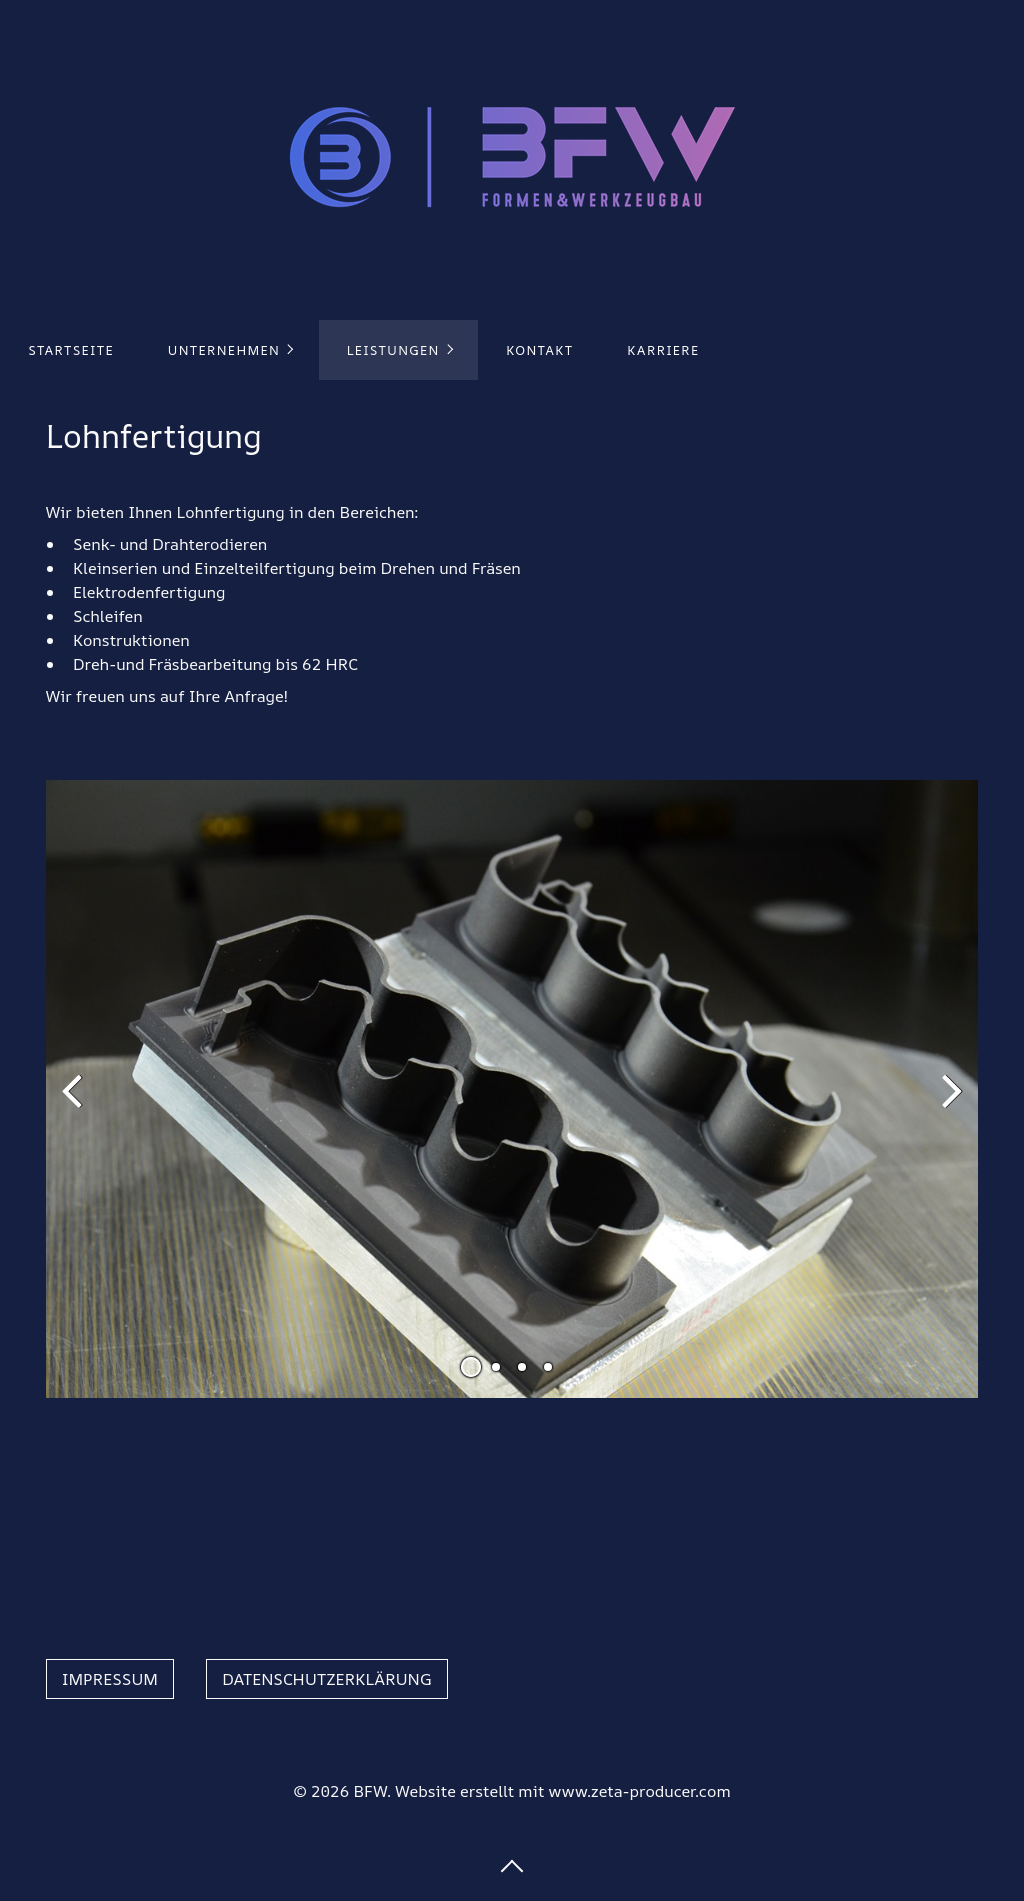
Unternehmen (224, 350)
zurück (76, 1105)
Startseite (71, 350)
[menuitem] (70, 350)
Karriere (663, 350)
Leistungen (393, 350)
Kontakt (539, 350)
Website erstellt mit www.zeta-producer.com (562, 1791)
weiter (948, 1105)
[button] (110, 1679)
